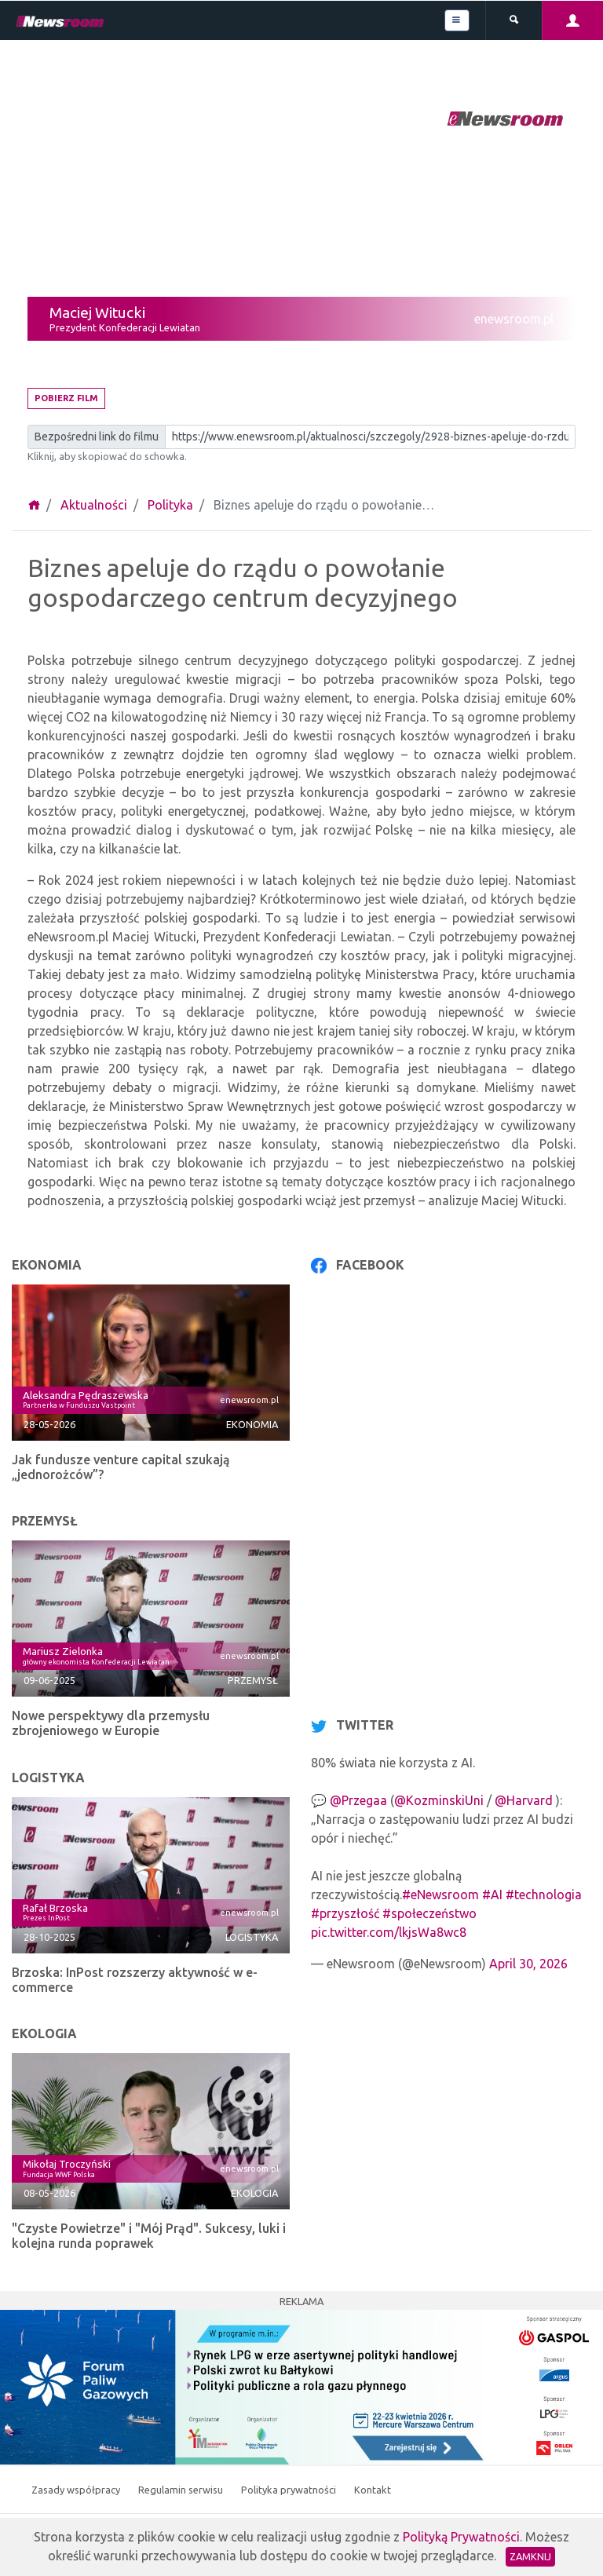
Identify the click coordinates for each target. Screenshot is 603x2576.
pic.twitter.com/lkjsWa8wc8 (388, 1932)
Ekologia (254, 2192)
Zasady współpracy (76, 2489)
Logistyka (251, 1936)
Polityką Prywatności (461, 2537)
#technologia (544, 1894)
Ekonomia (252, 1424)
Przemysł (253, 1680)
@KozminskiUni (439, 1800)
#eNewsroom (440, 1894)
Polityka (170, 505)
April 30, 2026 (528, 1964)
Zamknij (530, 2556)
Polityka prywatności (289, 2489)
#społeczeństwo (429, 1913)
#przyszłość (345, 1913)
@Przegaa (358, 1800)
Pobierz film (66, 398)
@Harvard (524, 1800)
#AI (492, 1894)
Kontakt (372, 2489)
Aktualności (93, 505)
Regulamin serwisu (181, 2489)
